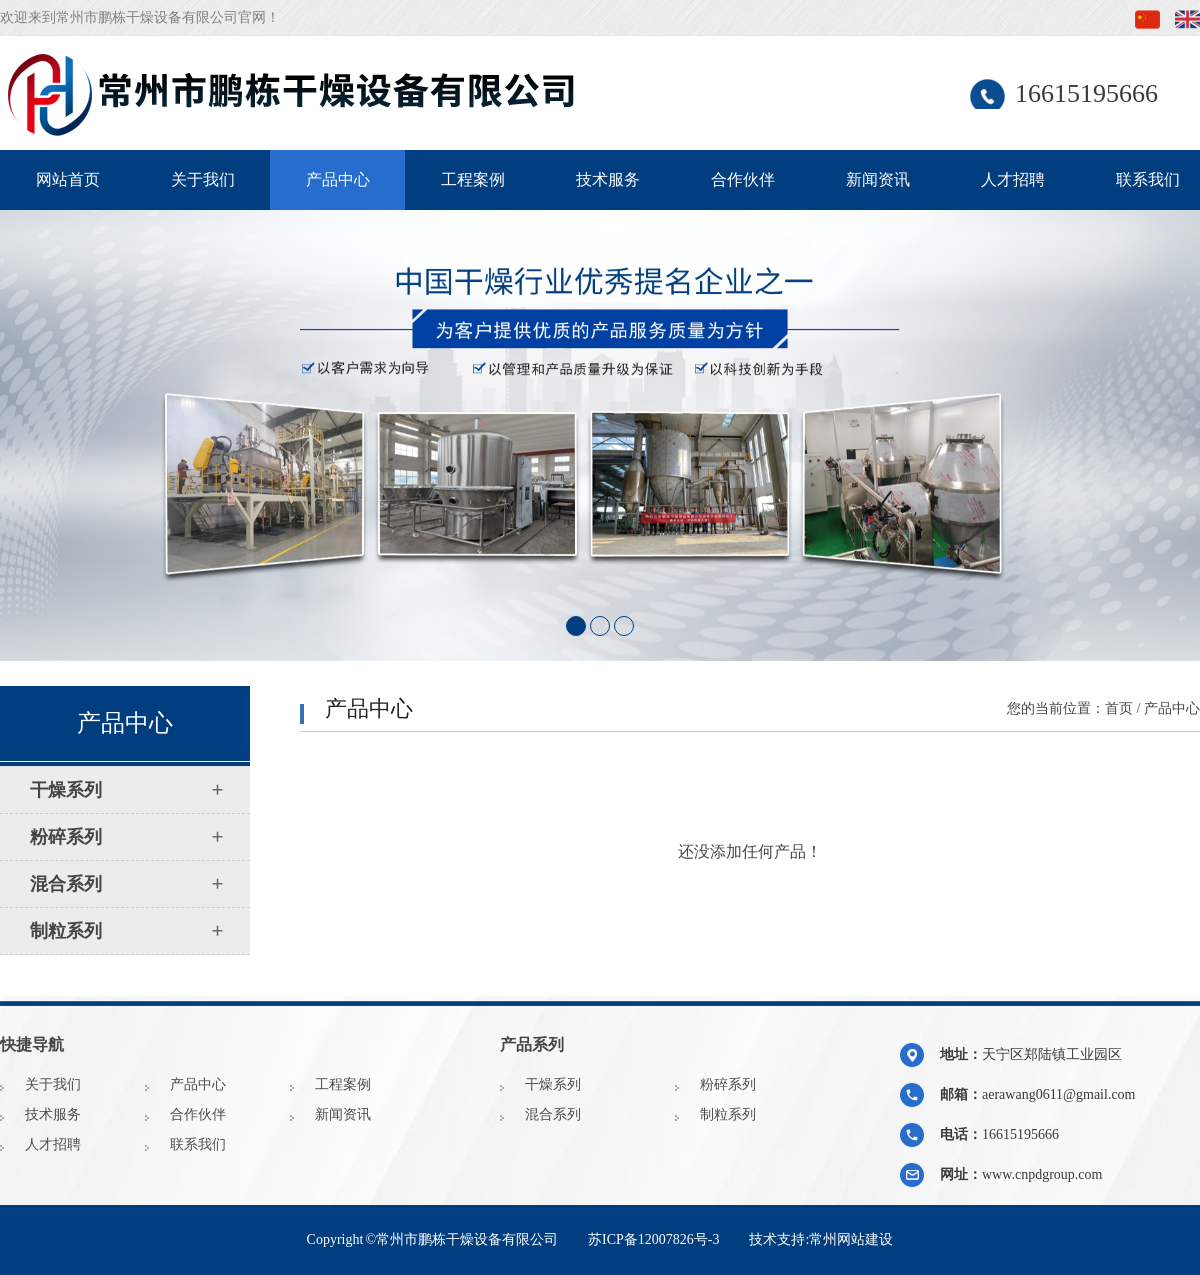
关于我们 (203, 179)
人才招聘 (1013, 179)
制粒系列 (728, 1114)
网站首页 (68, 179)
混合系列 (553, 1114)
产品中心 (338, 179)
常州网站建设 (851, 1239)
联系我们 (198, 1144)
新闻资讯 (878, 179)
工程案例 (473, 179)
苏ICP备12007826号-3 (653, 1239)
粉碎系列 (728, 1084)
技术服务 (608, 179)
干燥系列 (553, 1084)
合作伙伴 (743, 179)
